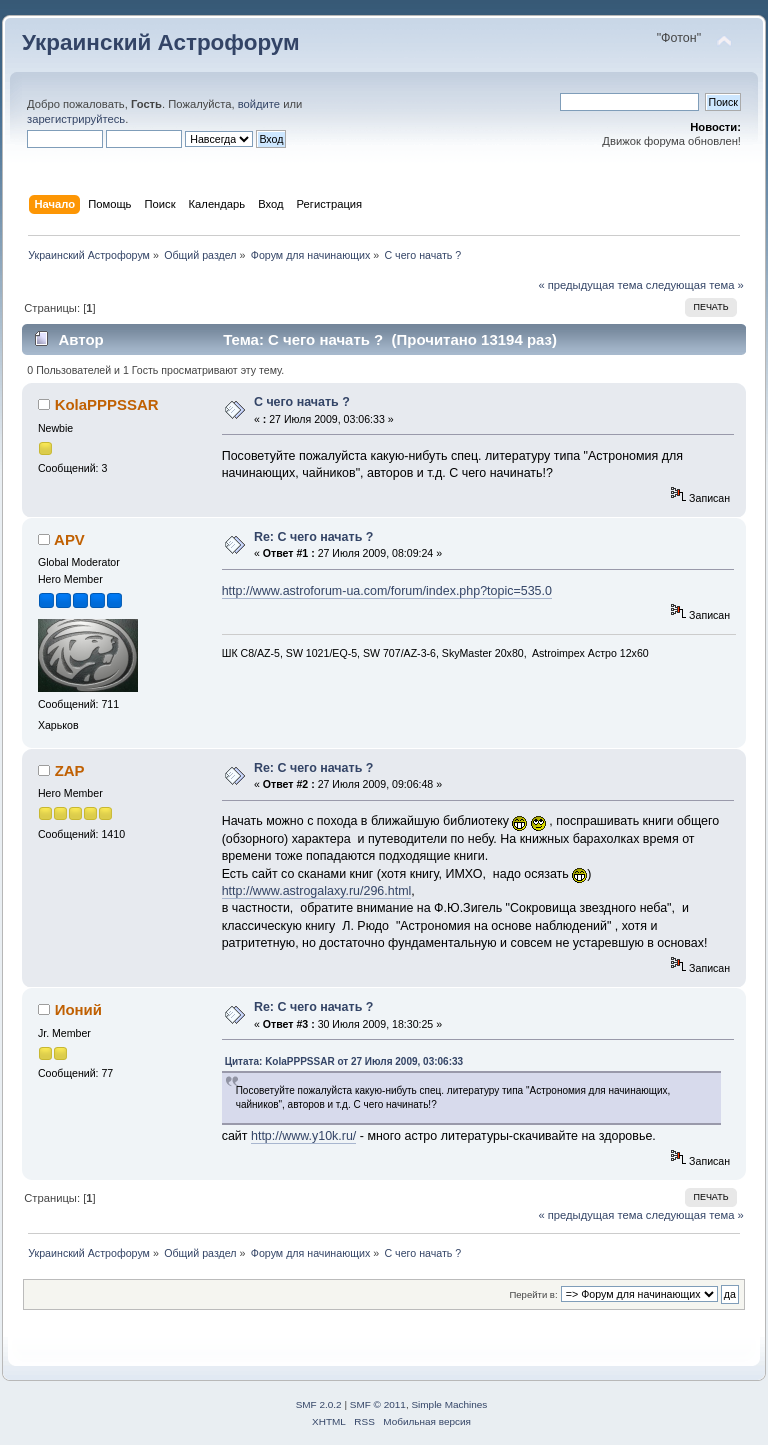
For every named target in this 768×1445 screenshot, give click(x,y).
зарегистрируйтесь (76, 119)
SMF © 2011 (378, 1404)
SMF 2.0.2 (319, 1404)
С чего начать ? (302, 402)
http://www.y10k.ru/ (303, 1136)
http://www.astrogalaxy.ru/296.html (317, 891)
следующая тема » (695, 285)
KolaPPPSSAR (107, 404)
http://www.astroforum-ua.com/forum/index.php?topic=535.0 (387, 591)
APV (69, 539)
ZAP (70, 770)
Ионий (78, 1009)
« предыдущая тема (590, 285)
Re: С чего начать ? (314, 537)
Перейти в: (533, 1294)
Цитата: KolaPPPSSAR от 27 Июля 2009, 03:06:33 (344, 1061)
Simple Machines (449, 1404)
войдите (259, 104)
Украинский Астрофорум (161, 42)
